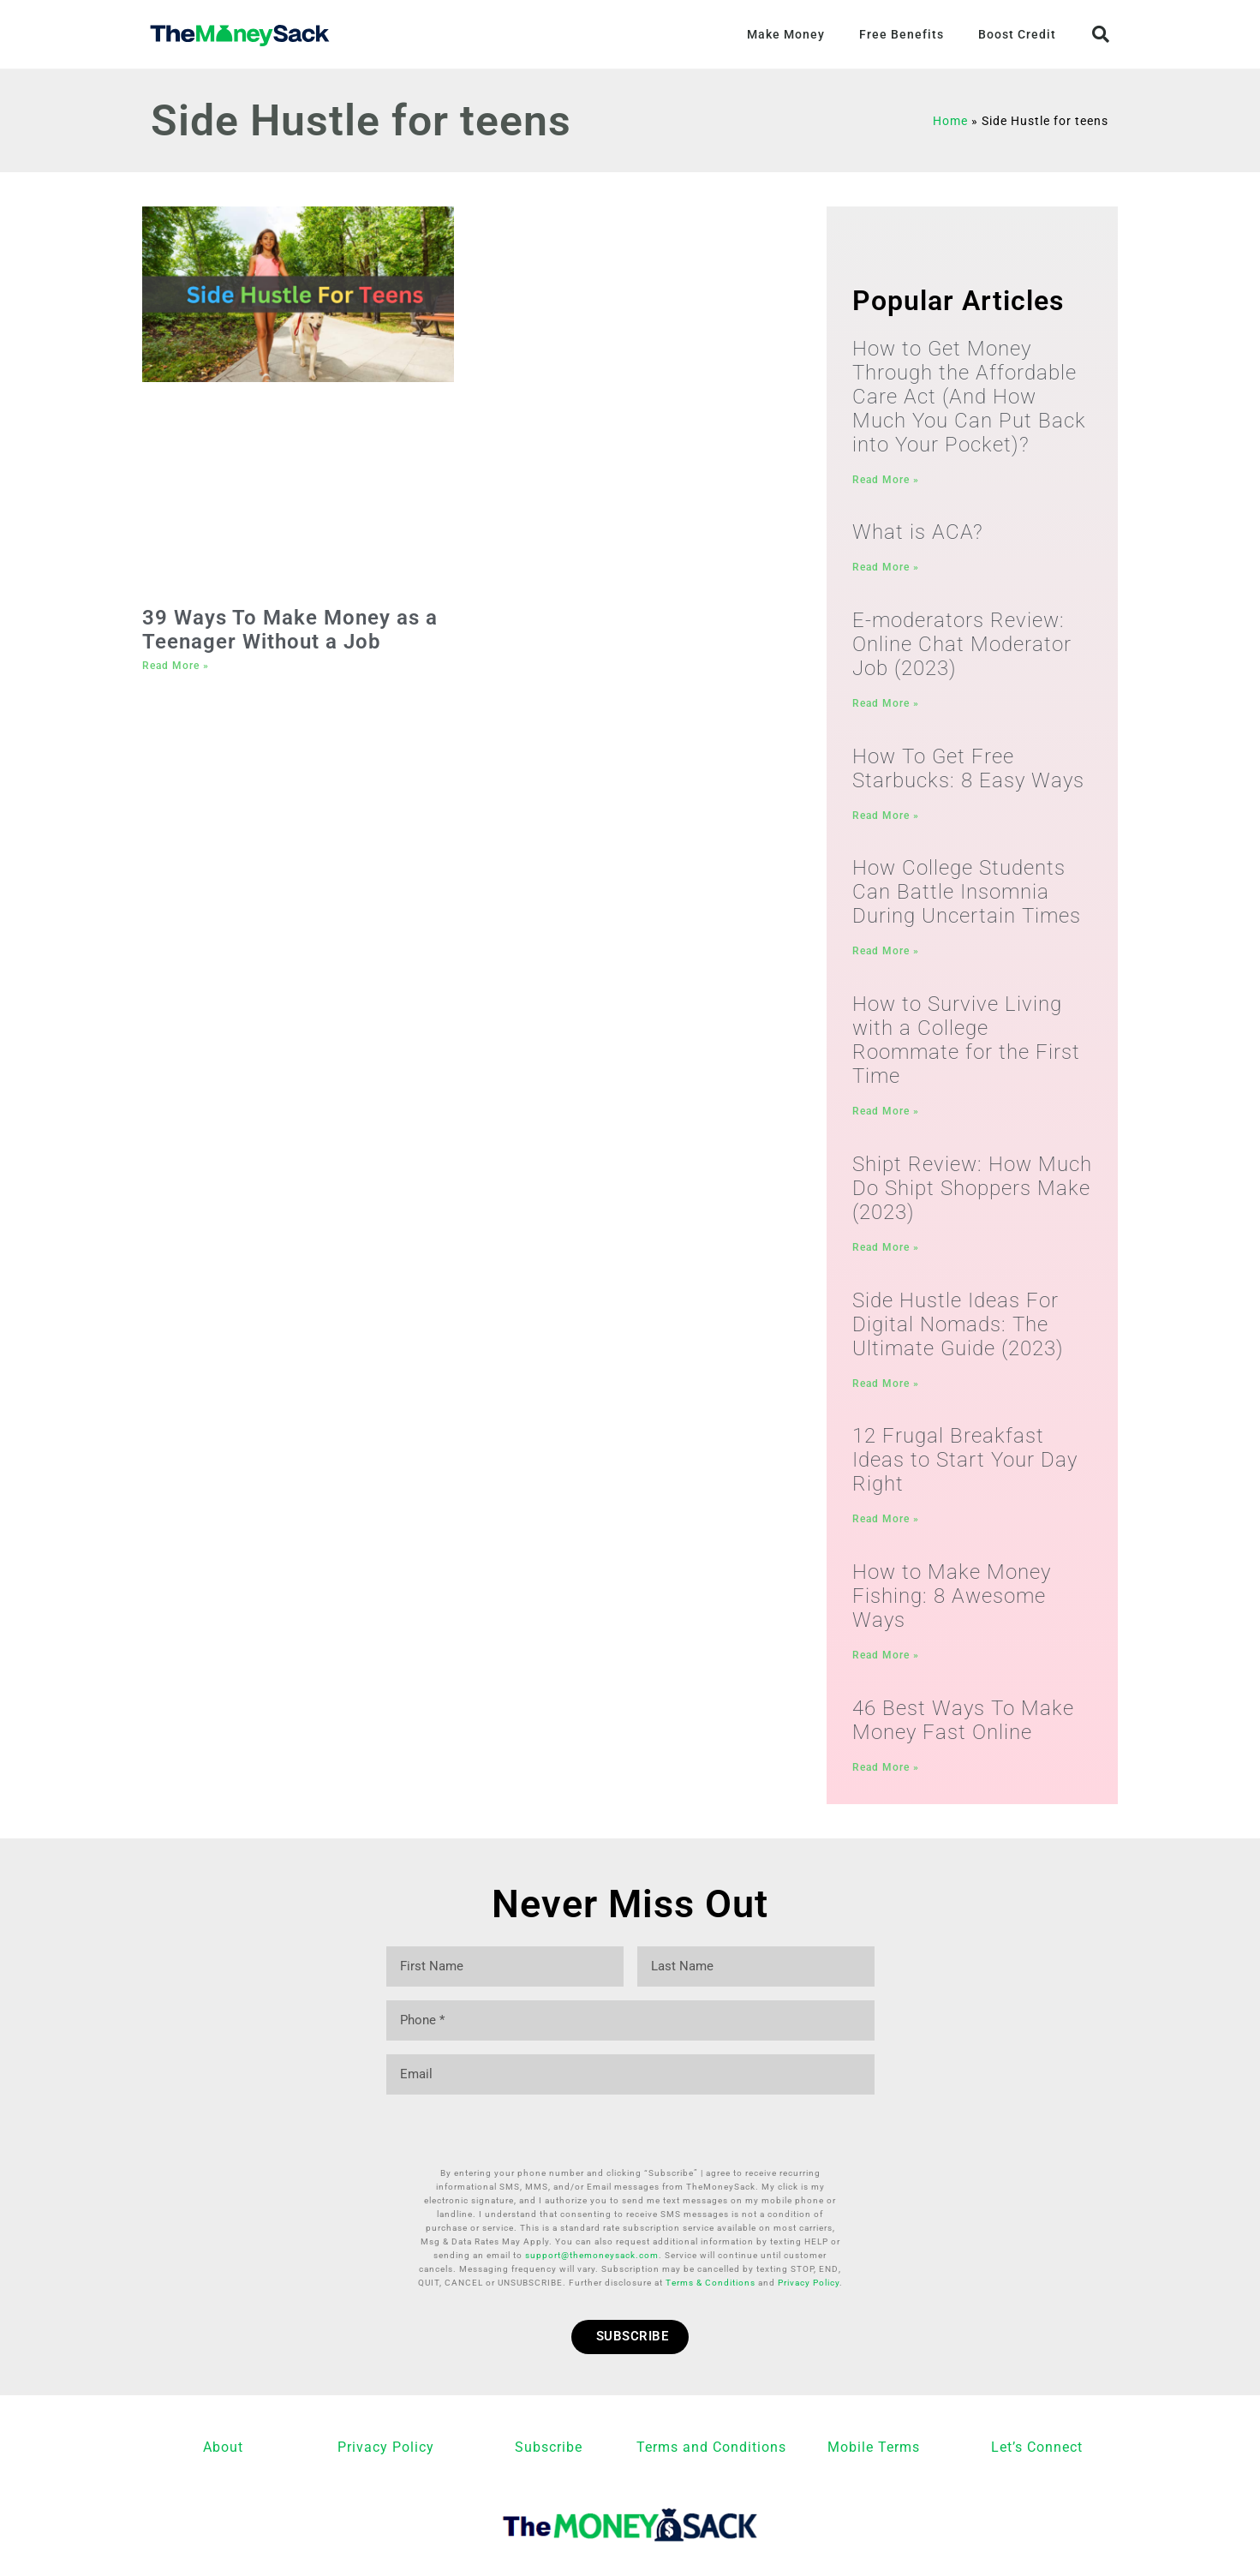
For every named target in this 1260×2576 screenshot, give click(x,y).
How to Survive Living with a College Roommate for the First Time (966, 1044)
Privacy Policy (808, 2233)
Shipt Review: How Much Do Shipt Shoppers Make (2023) (972, 1192)
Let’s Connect (1037, 2398)
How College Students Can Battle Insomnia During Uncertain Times (966, 895)
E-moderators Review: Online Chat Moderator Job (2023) (962, 646)
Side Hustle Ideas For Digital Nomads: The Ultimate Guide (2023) (958, 1330)
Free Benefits (901, 34)
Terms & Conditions (710, 2233)
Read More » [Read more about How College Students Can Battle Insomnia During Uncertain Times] (885, 954)
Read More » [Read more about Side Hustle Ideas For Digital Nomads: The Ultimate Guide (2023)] (885, 1389)
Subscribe (548, 2398)
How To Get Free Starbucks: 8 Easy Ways (968, 770)
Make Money (786, 34)
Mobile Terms (873, 2398)
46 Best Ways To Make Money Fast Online (963, 1728)
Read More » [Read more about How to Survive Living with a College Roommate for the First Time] (885, 1115)
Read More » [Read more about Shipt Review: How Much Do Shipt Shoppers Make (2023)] (885, 1252)
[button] (1101, 34)
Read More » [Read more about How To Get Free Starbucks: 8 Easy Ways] (885, 817)
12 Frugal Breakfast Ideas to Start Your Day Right (965, 1466)
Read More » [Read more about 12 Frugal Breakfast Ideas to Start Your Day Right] (885, 1525)
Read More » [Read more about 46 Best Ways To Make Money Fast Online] (885, 1775)
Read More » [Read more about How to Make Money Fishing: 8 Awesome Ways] (885, 1662)
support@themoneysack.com (592, 2206)
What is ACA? (917, 533)
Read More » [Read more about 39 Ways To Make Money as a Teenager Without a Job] (175, 666)
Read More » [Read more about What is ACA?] (885, 568)
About (223, 2398)
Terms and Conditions (711, 2398)
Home (950, 121)
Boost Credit (1017, 34)
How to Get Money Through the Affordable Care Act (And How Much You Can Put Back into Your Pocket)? (969, 397)
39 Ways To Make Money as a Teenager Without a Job (290, 630)
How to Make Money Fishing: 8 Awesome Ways (951, 1603)
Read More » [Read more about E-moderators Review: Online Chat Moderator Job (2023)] (885, 705)
